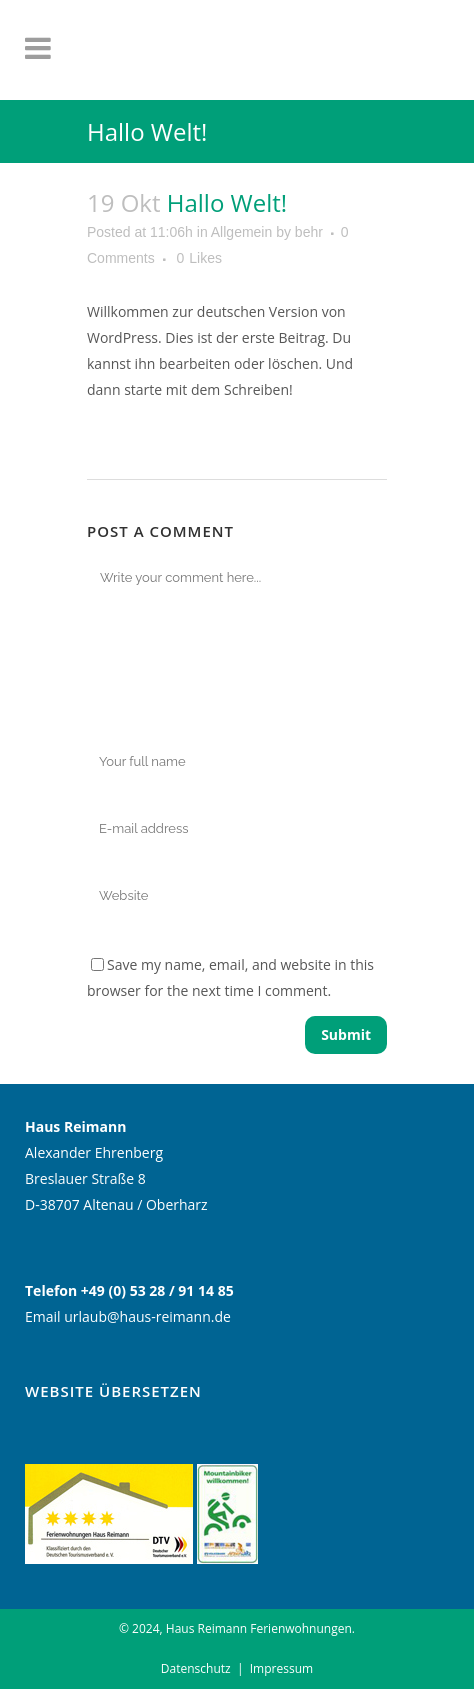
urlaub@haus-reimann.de (147, 1316)
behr (309, 232)
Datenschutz (196, 1668)
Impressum (281, 1668)
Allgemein (241, 232)
